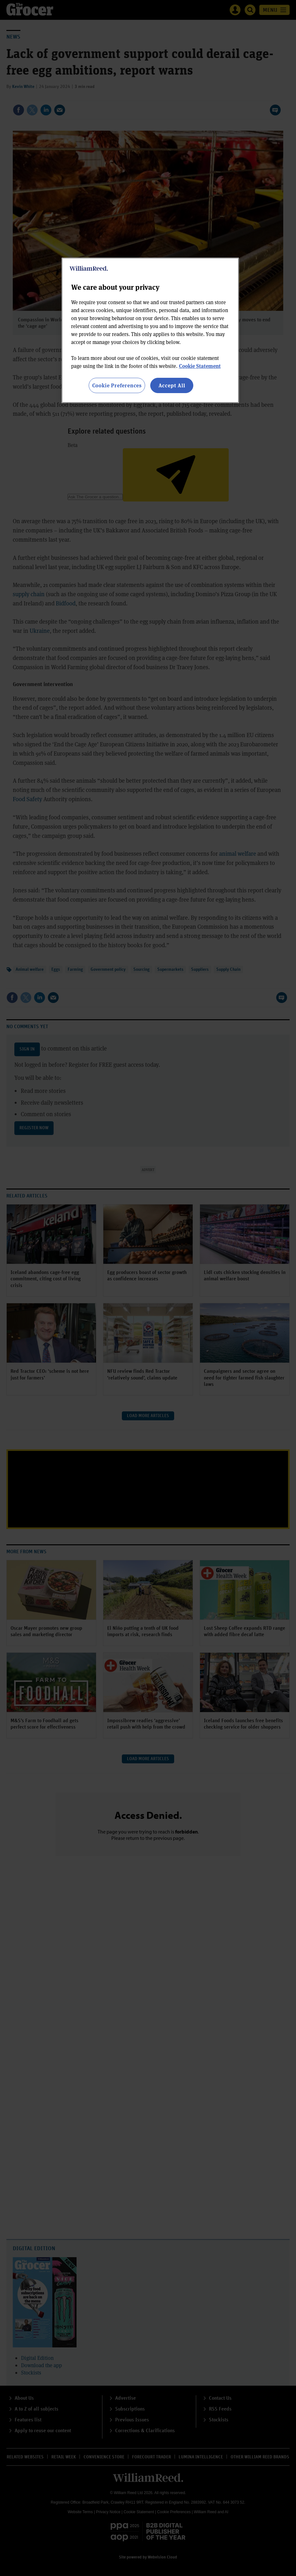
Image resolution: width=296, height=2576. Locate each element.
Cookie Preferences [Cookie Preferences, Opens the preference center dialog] (117, 385)
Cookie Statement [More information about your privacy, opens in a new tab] (200, 366)
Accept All (172, 385)
